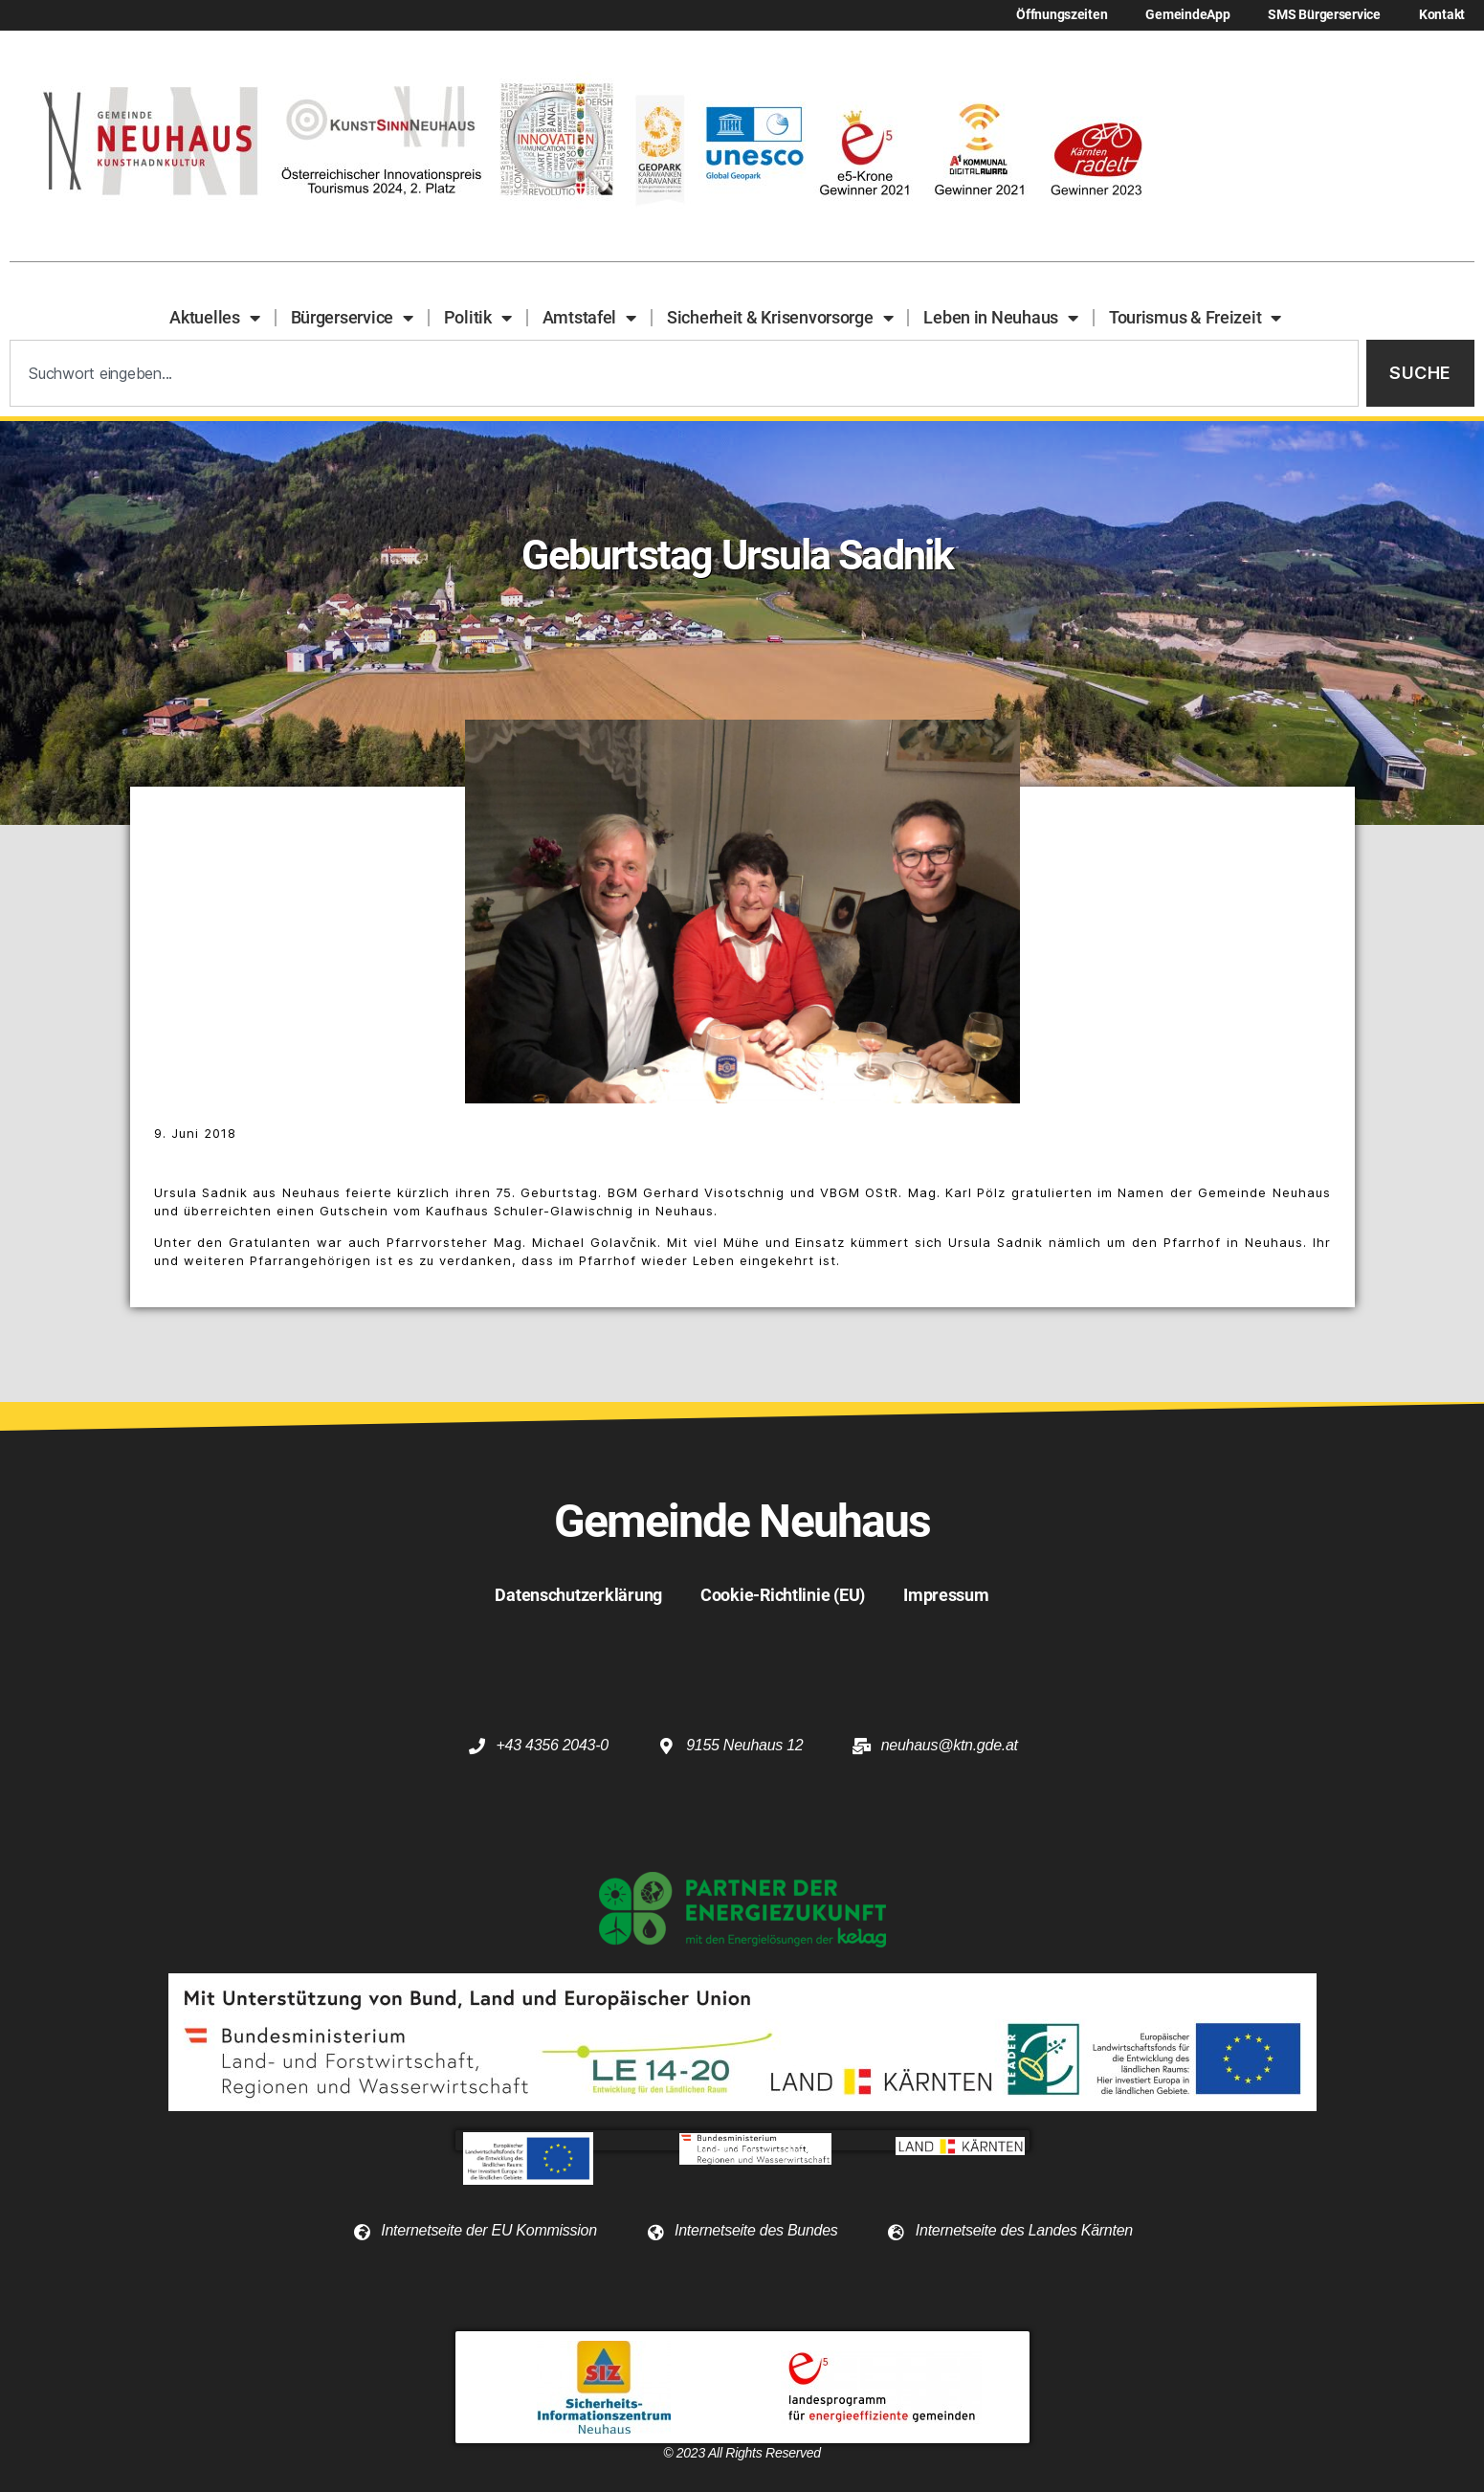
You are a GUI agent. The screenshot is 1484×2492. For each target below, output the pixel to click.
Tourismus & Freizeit (1195, 318)
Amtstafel (589, 318)
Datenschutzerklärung (578, 1595)
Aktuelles (214, 318)
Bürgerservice (352, 318)
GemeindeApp (1187, 15)
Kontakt (1442, 15)
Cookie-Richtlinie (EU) (782, 1595)
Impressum (946, 1595)
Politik (478, 318)
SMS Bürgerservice (1324, 15)
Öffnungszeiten (1061, 15)
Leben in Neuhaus (1000, 318)
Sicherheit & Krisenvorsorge (780, 318)
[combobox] (684, 374)
